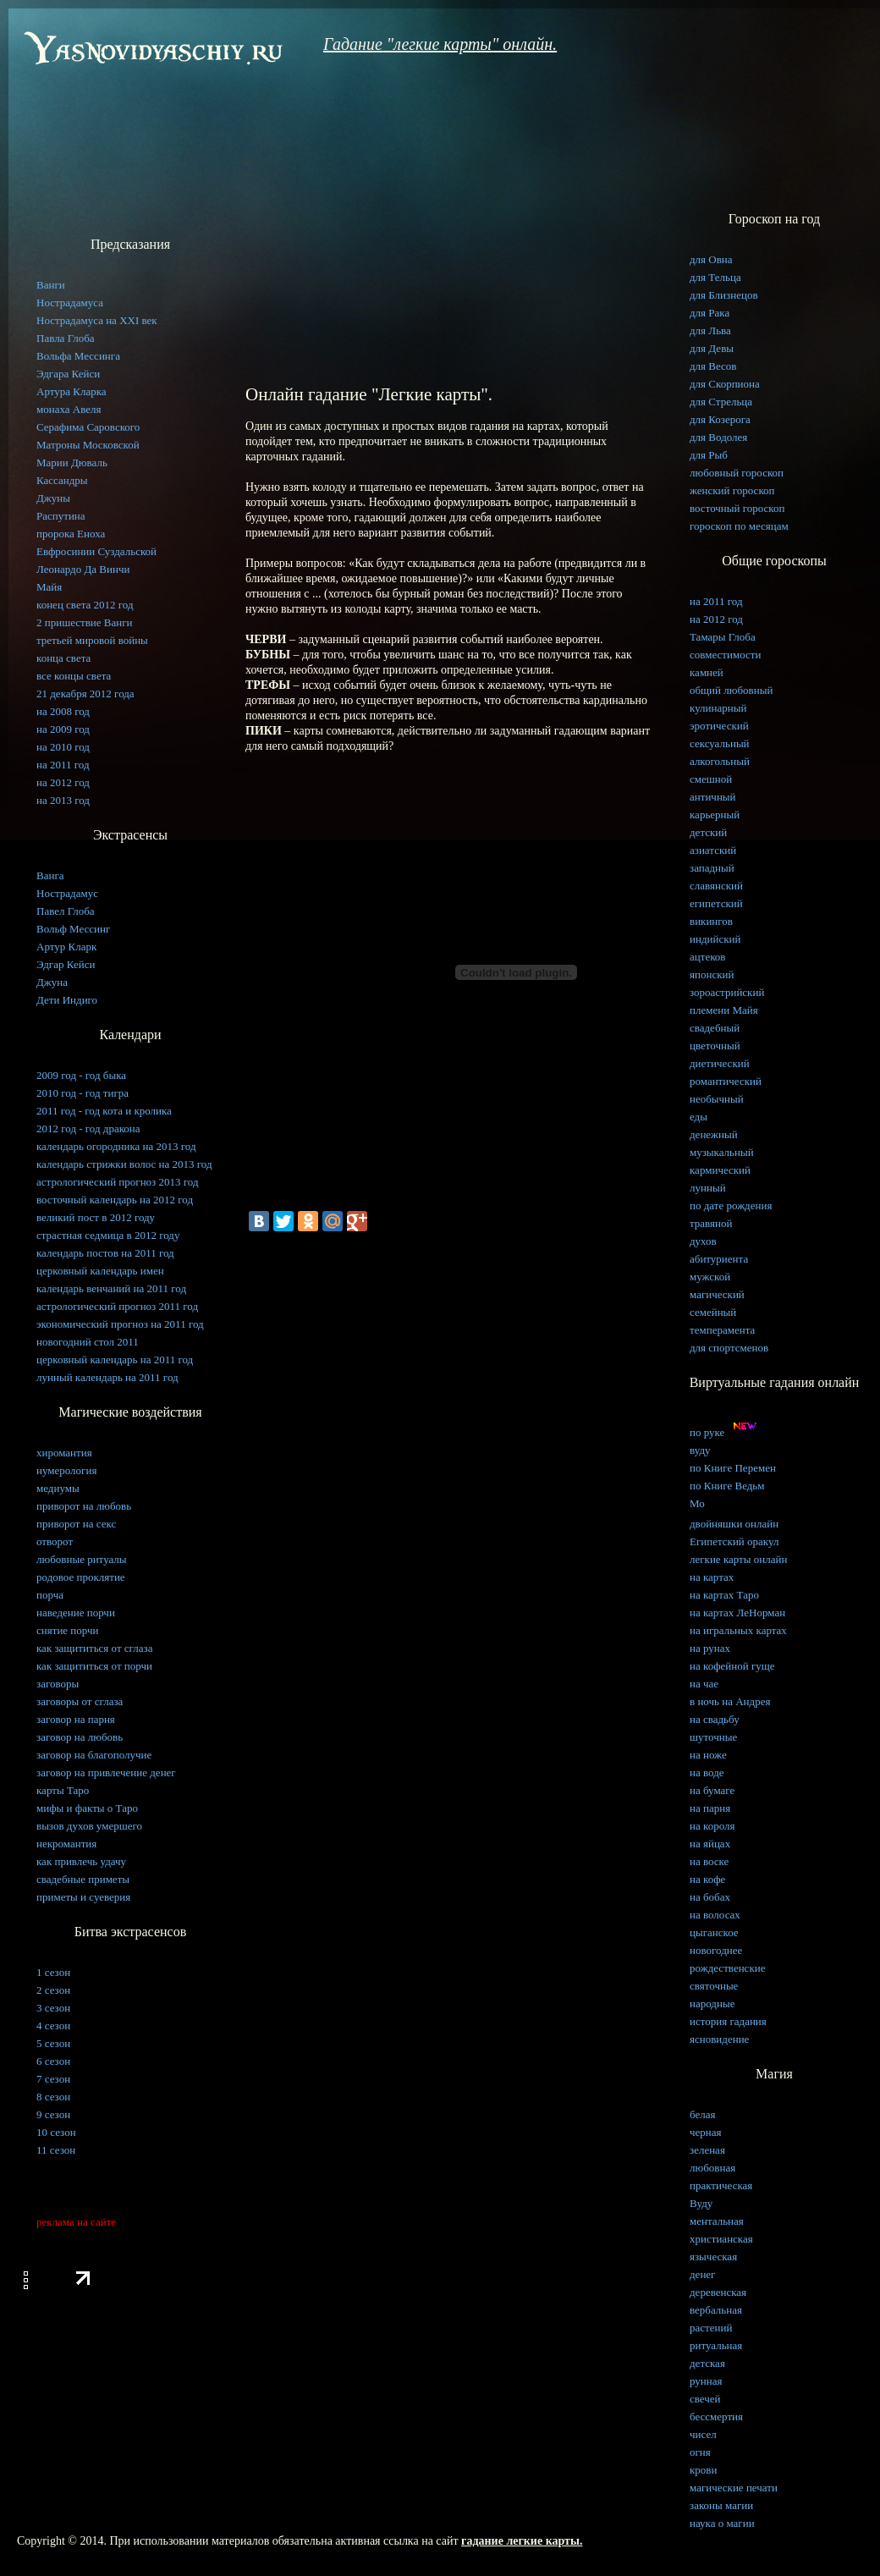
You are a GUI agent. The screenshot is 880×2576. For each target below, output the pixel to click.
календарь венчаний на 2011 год (111, 1288)
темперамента (722, 1330)
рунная (706, 2381)
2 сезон (53, 1990)
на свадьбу (715, 1719)
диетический (720, 1063)
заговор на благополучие (93, 1754)
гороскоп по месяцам (739, 526)
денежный (714, 1134)
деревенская (718, 2292)
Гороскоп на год (774, 219)
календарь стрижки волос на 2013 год (124, 1164)
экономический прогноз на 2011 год (120, 1324)
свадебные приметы (82, 1879)
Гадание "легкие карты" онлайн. (440, 44)
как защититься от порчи (94, 1666)
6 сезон (53, 2061)
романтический (726, 1081)
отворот (54, 1541)
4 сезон (53, 2025)
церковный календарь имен (100, 1270)
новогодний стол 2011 (87, 1341)
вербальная (716, 2310)
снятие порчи (67, 1630)
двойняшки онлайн (734, 1523)
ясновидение (719, 2039)
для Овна (711, 259)
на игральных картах (738, 1630)
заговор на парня (75, 1719)
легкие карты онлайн (738, 1559)
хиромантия (64, 1452)
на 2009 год (63, 729)
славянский (716, 885)
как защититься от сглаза (94, 1648)
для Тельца (715, 277)
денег (702, 2274)
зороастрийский (727, 992)
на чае (704, 1683)
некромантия (66, 1843)
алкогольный (720, 761)
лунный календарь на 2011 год (107, 1377)
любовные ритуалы (81, 1559)
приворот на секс (76, 1523)
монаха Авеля (69, 409)
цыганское (714, 1932)
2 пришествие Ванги (84, 622)
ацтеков (707, 956)
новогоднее (716, 1950)
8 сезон (53, 2096)
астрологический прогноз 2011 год (117, 1306)
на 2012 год (63, 782)
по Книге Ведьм (727, 1485)
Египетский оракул (734, 1541)
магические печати (734, 2487)
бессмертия (716, 2416)
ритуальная (716, 2345)
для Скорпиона (725, 383)
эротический (719, 725)
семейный (713, 1312)
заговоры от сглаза (79, 1701)
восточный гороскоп (737, 508)
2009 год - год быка (81, 1075)
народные (712, 2003)
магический (717, 1294)
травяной (711, 1223)
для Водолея (718, 437)
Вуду (701, 2203)
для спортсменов (729, 1347)
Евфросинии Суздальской (96, 551)
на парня (710, 1808)
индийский (715, 939)
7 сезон (53, 2078)
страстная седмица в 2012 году (107, 1235)
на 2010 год (63, 746)
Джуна (52, 982)
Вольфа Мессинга (78, 356)
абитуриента (719, 1258)
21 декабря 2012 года (85, 693)
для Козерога (720, 419)
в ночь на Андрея (730, 1701)
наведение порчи (75, 1612)
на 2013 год (63, 800)
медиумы (58, 1488)
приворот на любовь (83, 1506)
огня (700, 2452)
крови (703, 2469)
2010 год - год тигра (82, 1093)
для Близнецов (724, 295)
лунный (708, 1187)
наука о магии (722, 2523)
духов (703, 1241)
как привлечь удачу (81, 1861)
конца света (63, 658)
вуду (700, 1450)
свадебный (715, 1027)
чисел (703, 2434)
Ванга (50, 875)
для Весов (713, 366)
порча (49, 1594)
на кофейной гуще (732, 1666)
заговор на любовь (79, 1737)
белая (702, 2114)
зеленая (707, 2150)
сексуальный (720, 743)
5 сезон (53, 2043)
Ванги (50, 284)
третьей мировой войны (92, 640)
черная (706, 2132)
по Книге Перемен (733, 1467)
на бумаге (712, 1790)
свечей (705, 2398)
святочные (714, 1985)
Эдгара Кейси (68, 373)
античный (713, 796)
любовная (712, 2167)
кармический (720, 1170)
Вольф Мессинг (73, 928)
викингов (711, 921)
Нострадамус (67, 893)
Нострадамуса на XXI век (96, 320)
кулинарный (718, 708)
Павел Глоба (65, 911)
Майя (49, 587)
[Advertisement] (447, 247)
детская (707, 2363)
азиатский (713, 850)
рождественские (727, 1968)
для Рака (709, 312)
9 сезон (53, 2114)
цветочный (715, 1045)
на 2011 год (63, 764)
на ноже (708, 1754)
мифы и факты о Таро (87, 1808)
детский (708, 832)
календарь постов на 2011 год (105, 1253)
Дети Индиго (66, 1000)
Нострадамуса (69, 302)
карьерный (715, 814)
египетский (716, 903)
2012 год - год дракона (88, 1128)
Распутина (60, 515)
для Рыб (709, 455)
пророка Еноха (70, 533)
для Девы (712, 348)
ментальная (717, 2221)
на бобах (710, 1897)
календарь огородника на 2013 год (116, 1146)
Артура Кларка (71, 391)
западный (712, 867)
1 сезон (53, 1972)
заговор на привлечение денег (106, 1772)
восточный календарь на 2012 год (114, 1199)
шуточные (713, 1737)
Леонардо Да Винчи (82, 569)
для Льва (710, 330)
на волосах (715, 1914)
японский (712, 974)
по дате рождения (731, 1205)
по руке (726, 1432)
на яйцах (710, 1843)
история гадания (728, 2021)
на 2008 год (63, 711)
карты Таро (62, 1790)
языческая (713, 2256)
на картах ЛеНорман (737, 1612)
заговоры (57, 1683)
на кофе (707, 1879)
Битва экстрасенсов (130, 1931)
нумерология (66, 1470)
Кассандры (62, 480)
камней (706, 672)
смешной (711, 779)
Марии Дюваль (71, 462)
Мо (697, 1503)
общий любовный (731, 690)
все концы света (73, 675)
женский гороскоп (732, 490)
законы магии (721, 2505)
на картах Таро (724, 1594)
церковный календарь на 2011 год (114, 1359)
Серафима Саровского (88, 427)
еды (698, 1116)
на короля (712, 1825)
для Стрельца (721, 401)
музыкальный (722, 1152)
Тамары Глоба (723, 636)
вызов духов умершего (89, 1825)
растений (711, 2327)
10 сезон (56, 2132)
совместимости (725, 654)
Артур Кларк (66, 946)
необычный (717, 1099)
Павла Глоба (65, 338)
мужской (710, 1276)
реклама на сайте (76, 2221)
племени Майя (724, 1010)
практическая (721, 2185)
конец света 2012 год (85, 604)
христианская (721, 2238)
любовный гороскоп (737, 472)
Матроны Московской (88, 444)
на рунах (710, 1648)
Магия (774, 2074)
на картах (712, 1577)
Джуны (53, 498)
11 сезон (55, 2150)
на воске (709, 1861)
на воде (707, 1772)
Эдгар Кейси (65, 964)
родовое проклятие (80, 1577)
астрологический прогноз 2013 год (117, 1181)
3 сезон (53, 2007)
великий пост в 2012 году (95, 1217)
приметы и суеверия (83, 1897)
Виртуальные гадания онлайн (775, 1382)
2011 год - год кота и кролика (104, 1110)
